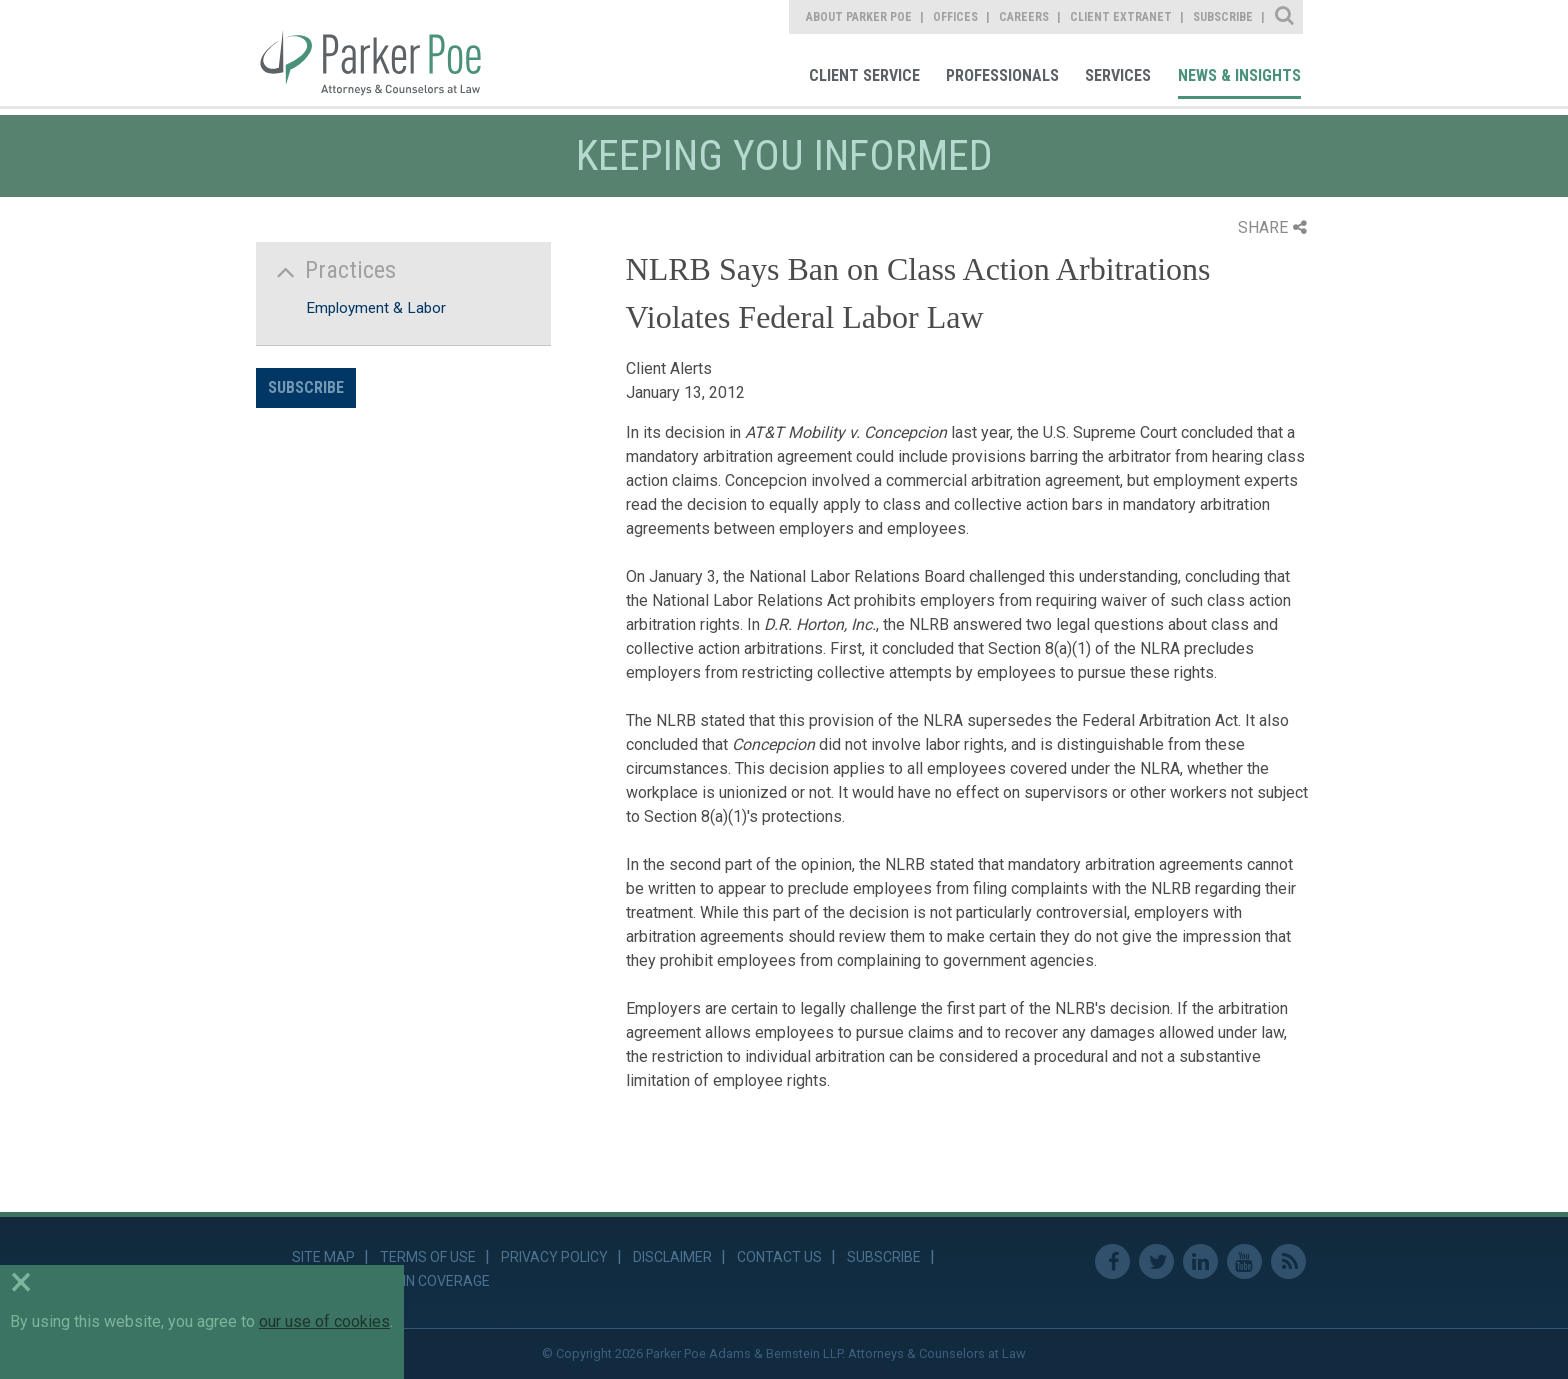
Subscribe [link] (1223, 17)
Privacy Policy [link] (554, 1257)
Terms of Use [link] (428, 1257)
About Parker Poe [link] (859, 17)
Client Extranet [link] (1121, 17)
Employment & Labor (376, 308)
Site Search (1285, 17)
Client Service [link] (864, 75)
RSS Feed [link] (1288, 1261)
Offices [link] (955, 17)
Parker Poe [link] (382, 53)
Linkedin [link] (1200, 1261)
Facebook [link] (1112, 1261)
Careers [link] (1024, 17)
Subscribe (306, 387)
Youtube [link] (1244, 1261)
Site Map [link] (323, 1257)
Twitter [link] (1156, 1261)
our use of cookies (324, 1321)
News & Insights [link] (1239, 75)
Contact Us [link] (779, 1257)
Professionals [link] (1002, 75)
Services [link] (1118, 75)
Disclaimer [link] (672, 1257)
